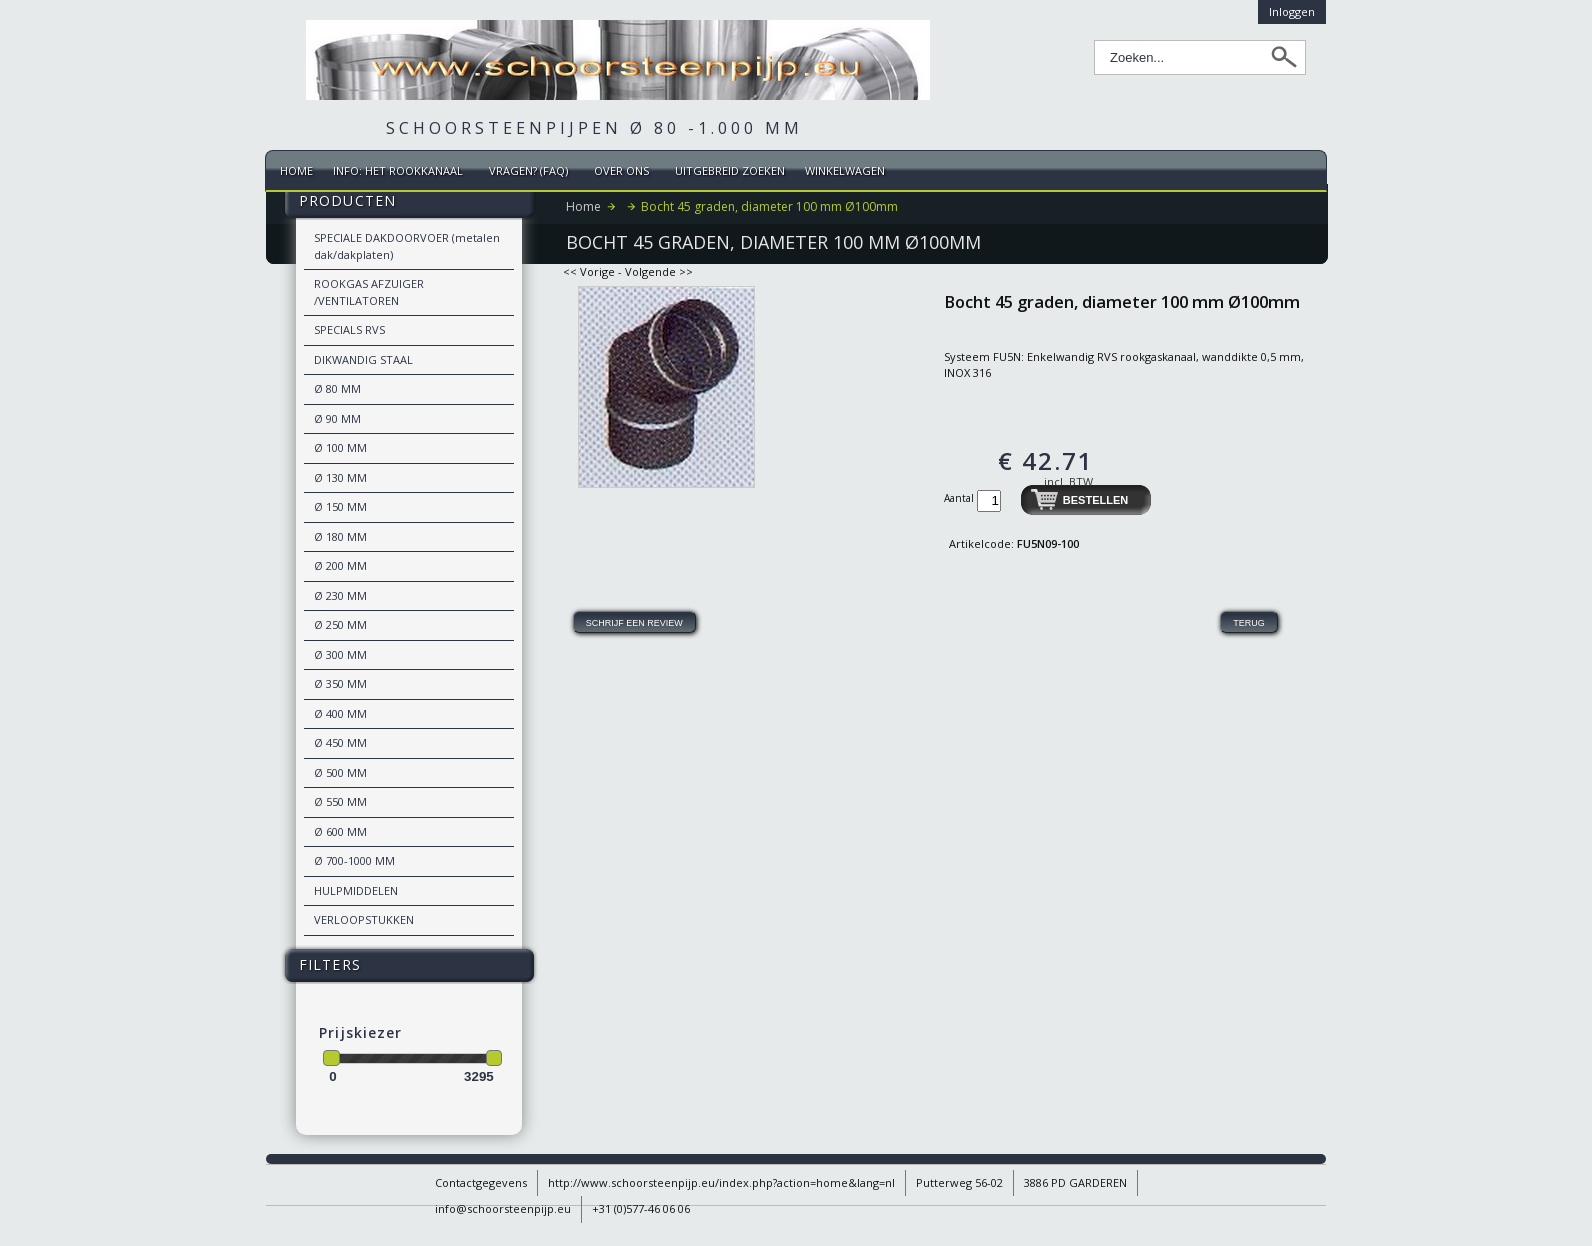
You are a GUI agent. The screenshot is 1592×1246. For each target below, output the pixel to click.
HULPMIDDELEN (356, 890)
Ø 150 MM (340, 506)
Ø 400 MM (340, 713)
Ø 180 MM (340, 536)
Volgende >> (659, 271)
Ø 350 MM (340, 683)
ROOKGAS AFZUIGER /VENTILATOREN (369, 292)
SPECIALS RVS (349, 329)
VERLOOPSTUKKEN (364, 919)
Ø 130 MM (340, 477)
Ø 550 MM (340, 801)
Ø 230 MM (340, 595)
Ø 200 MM (340, 565)
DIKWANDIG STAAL (363, 359)
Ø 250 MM (340, 624)
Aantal (960, 498)
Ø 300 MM (340, 654)
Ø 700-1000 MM (354, 860)
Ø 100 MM (340, 447)
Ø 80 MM (337, 388)
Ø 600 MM (340, 831)
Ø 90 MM (337, 418)
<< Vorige (589, 271)
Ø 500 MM (340, 772)
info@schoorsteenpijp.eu (503, 1208)
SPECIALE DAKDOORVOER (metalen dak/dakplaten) (407, 246)
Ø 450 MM (340, 742)
